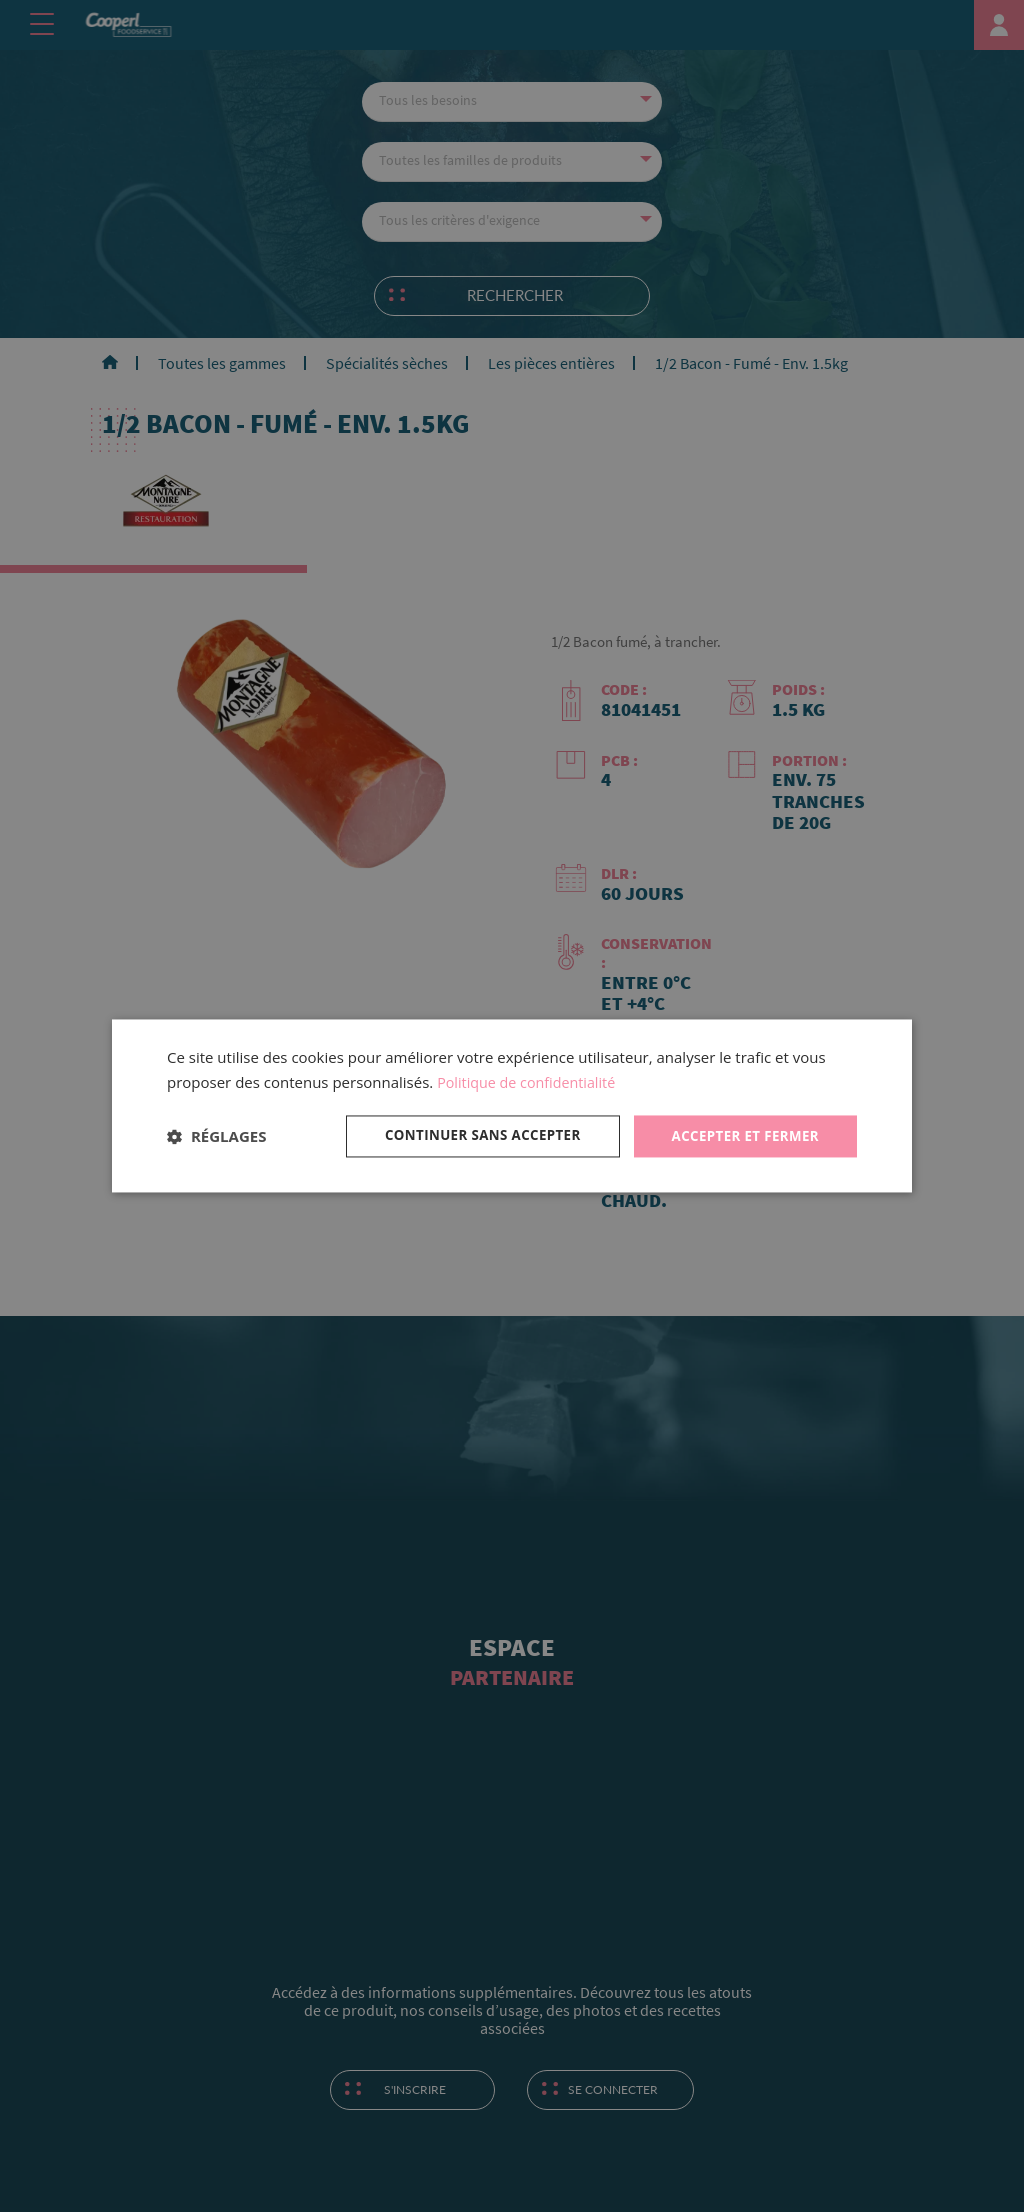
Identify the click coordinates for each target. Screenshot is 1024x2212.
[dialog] (512, 1105)
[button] (216, 1136)
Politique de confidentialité (530, 1081)
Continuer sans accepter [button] (471, 1135)
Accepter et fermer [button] (741, 1135)
